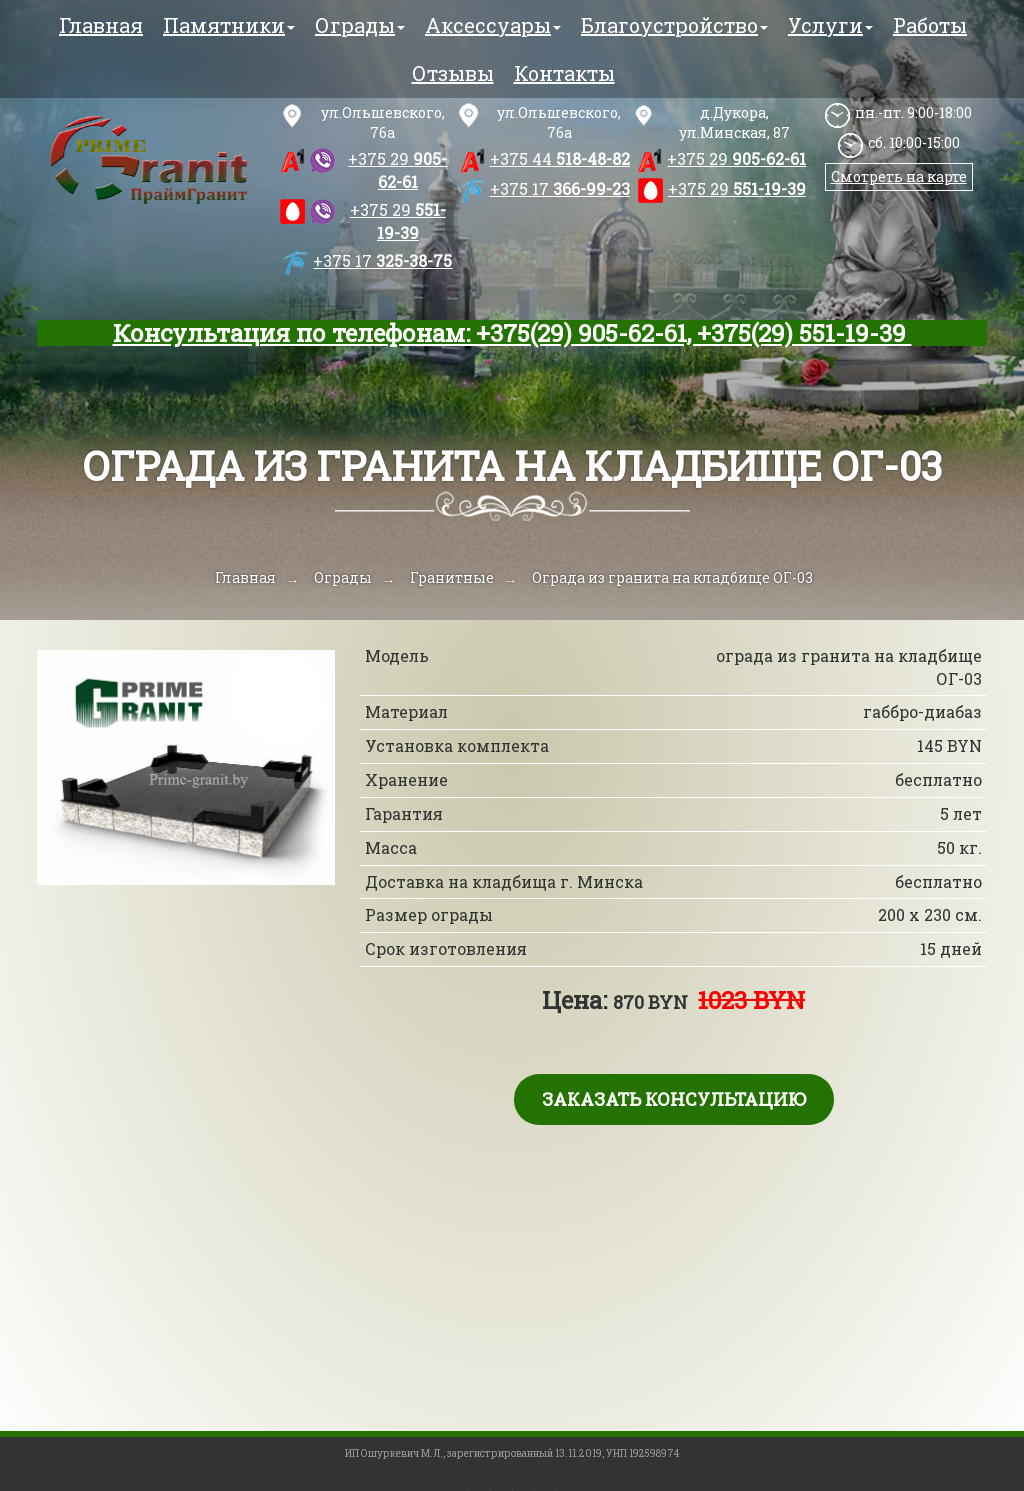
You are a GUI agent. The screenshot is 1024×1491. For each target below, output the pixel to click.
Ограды (360, 25)
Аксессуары (493, 25)
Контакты (564, 73)
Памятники (229, 25)
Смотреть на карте (899, 176)
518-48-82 (560, 158)
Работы (930, 25)
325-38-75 (382, 260)
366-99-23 (560, 188)
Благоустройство (674, 25)
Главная (101, 25)
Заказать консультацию (674, 1099)
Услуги (830, 25)
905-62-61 (397, 170)
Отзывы (453, 73)
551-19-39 (398, 221)
